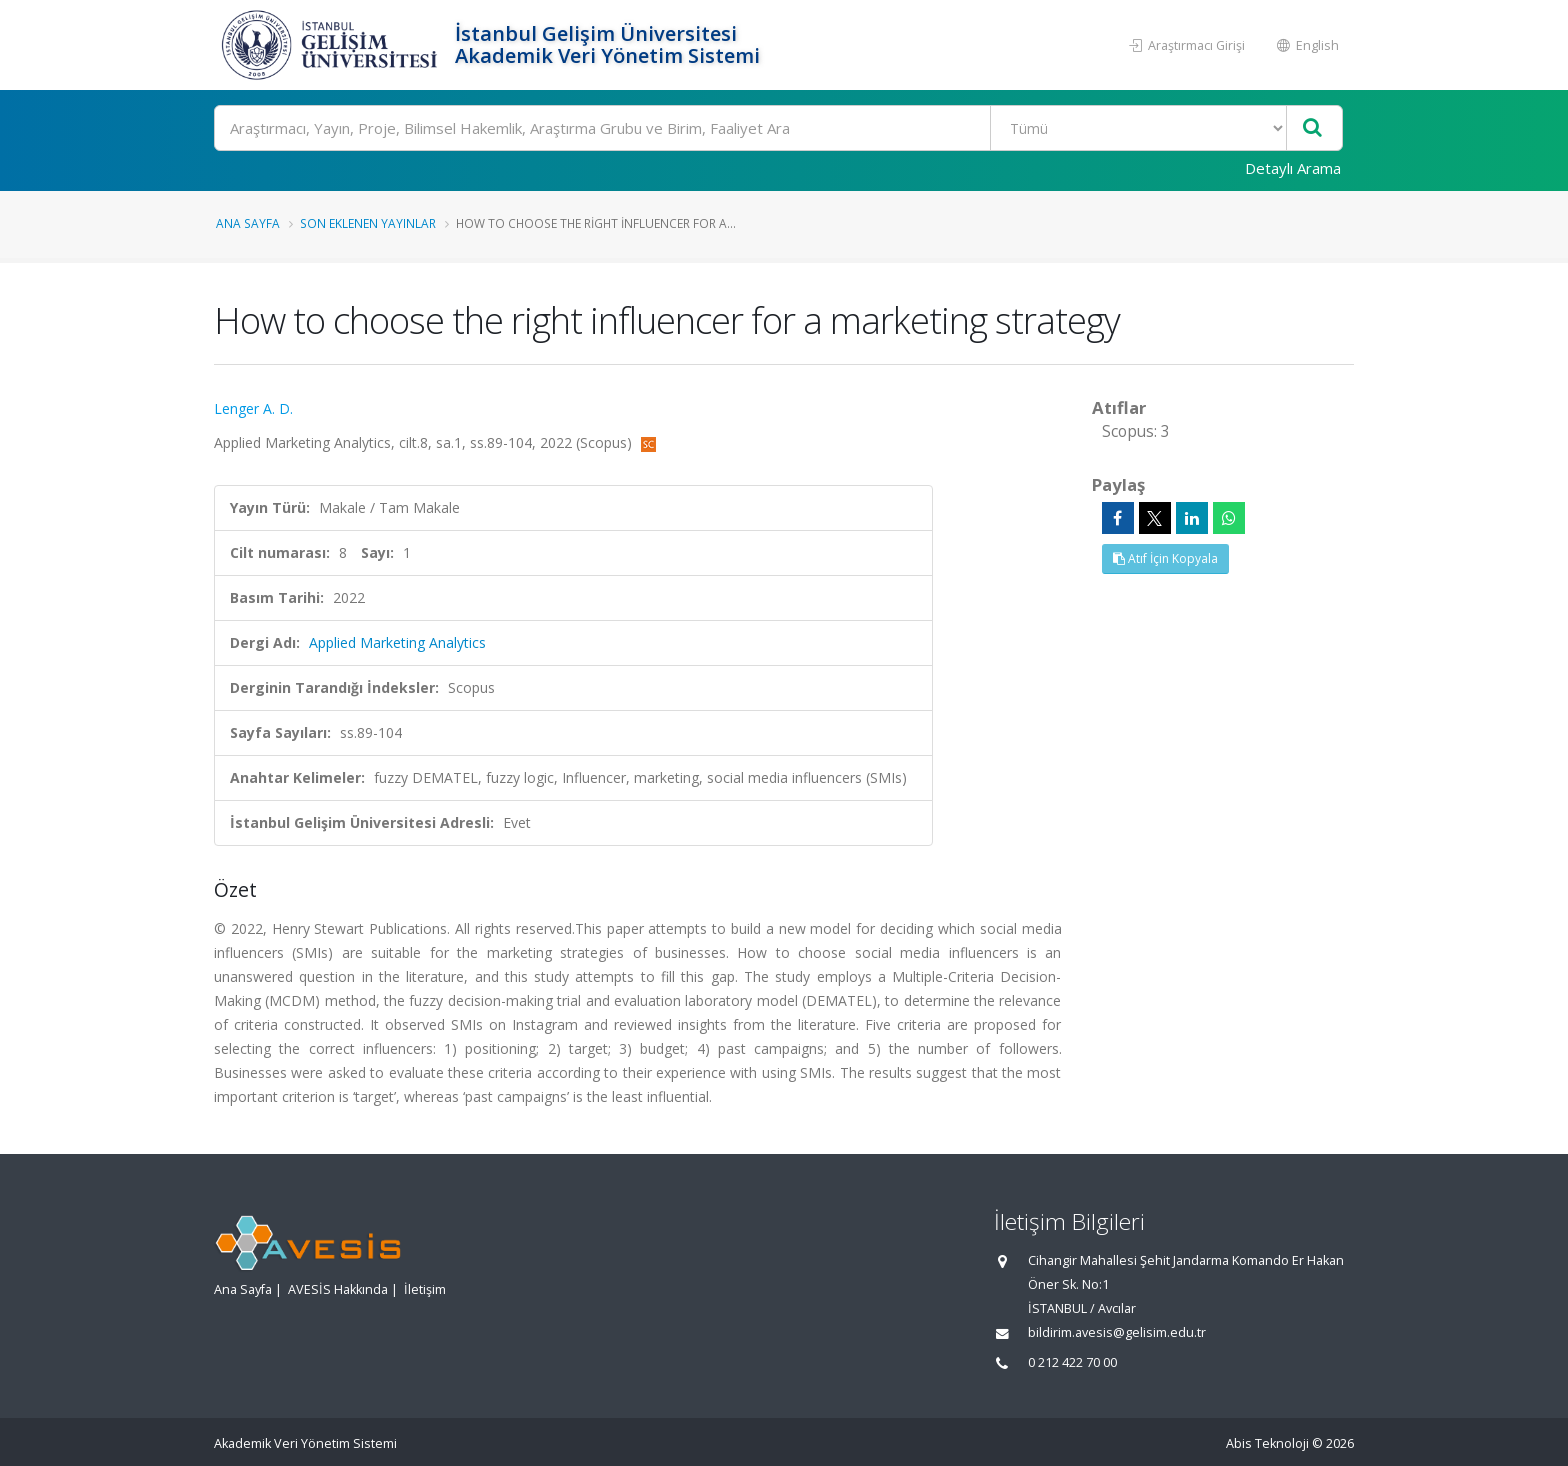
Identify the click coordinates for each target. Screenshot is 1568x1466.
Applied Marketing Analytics (397, 642)
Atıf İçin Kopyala (1165, 558)
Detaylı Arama (1293, 168)
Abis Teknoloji (1267, 1443)
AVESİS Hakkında (338, 1289)
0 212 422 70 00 (1072, 1362)
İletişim (425, 1289)
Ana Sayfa (248, 223)
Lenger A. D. (253, 408)
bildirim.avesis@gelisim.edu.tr (1117, 1332)
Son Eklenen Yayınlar (368, 223)
